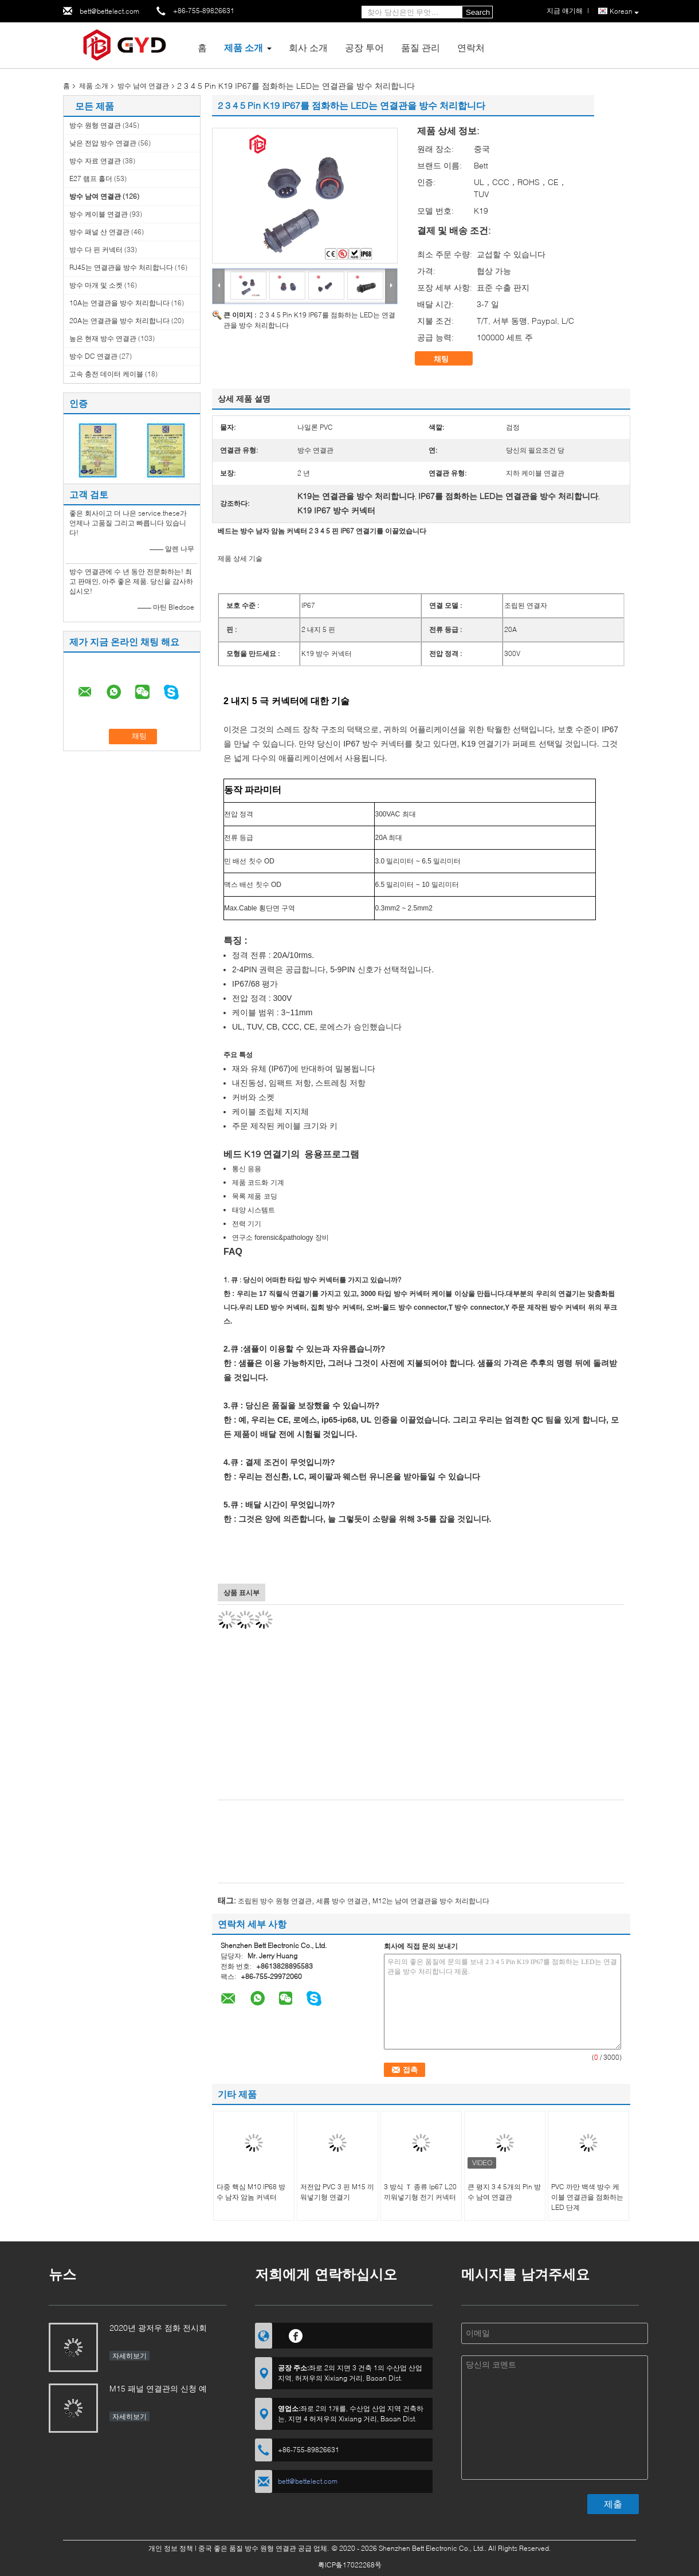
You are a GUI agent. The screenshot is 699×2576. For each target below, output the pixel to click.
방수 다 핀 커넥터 (96, 249)
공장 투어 (364, 47)
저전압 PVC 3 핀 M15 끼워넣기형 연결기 (337, 2191)
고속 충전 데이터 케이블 (106, 374)
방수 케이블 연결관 (98, 214)
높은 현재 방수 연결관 (102, 338)
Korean (624, 12)
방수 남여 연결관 (143, 85)
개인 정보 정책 (170, 2548)
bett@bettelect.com (109, 11)
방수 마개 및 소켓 (96, 285)
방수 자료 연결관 (95, 160)
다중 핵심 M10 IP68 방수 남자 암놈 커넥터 (251, 2191)
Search (478, 12)
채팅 (449, 358)
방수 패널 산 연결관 (99, 231)
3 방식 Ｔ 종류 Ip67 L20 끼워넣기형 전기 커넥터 (420, 2191)
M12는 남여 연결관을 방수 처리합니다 (430, 1900)
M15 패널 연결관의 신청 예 (158, 2388)
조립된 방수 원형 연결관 (275, 1900)
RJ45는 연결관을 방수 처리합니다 (121, 267)
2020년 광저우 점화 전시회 (158, 2327)
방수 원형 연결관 (95, 125)
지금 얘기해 (565, 10)
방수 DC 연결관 (93, 356)
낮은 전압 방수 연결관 (102, 143)
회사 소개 (308, 47)
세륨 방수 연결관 (342, 1900)
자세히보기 (129, 2355)
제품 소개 (243, 47)
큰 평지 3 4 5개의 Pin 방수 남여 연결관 (504, 2191)
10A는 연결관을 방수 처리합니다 (119, 303)
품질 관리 (420, 47)
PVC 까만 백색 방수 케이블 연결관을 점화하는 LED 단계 (587, 2197)
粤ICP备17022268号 (350, 2565)
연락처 (471, 47)
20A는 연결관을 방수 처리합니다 (119, 320)
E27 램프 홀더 (90, 178)
